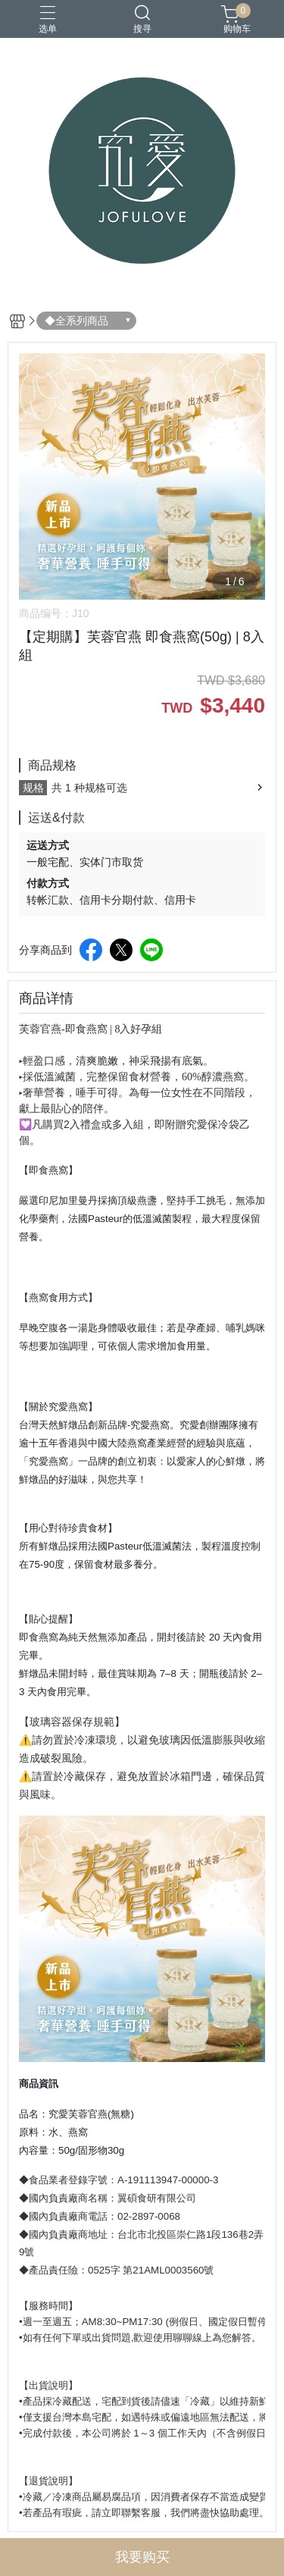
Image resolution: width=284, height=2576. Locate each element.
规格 (33, 788)
